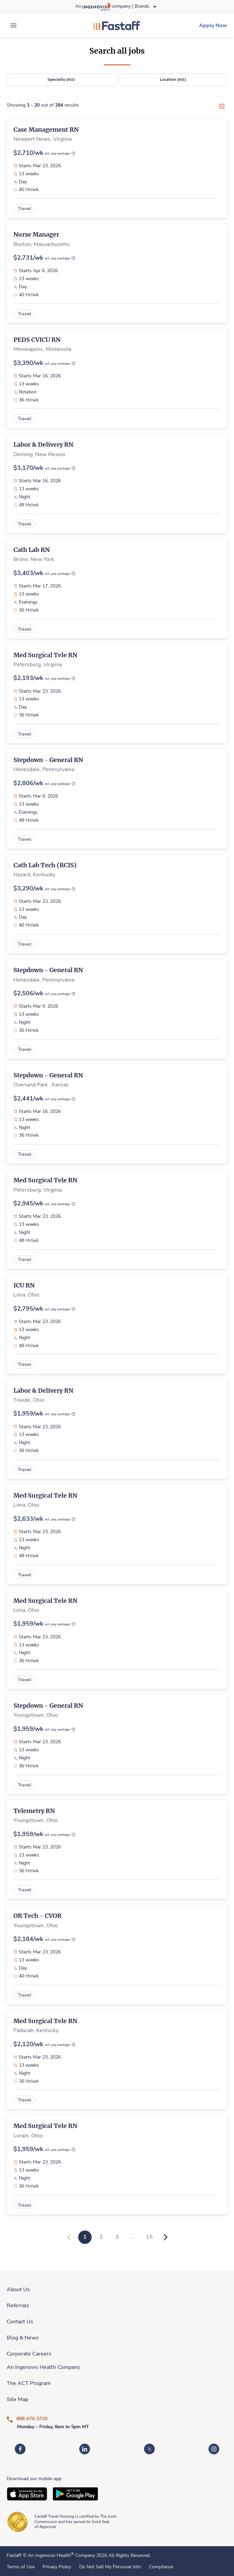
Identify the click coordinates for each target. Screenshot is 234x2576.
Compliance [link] (161, 2567)
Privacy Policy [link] (57, 2567)
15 (149, 2237)
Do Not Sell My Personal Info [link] (110, 2567)
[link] (117, 25)
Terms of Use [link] (21, 2567)
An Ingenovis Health (50, 2555)
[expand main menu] (13, 25)
